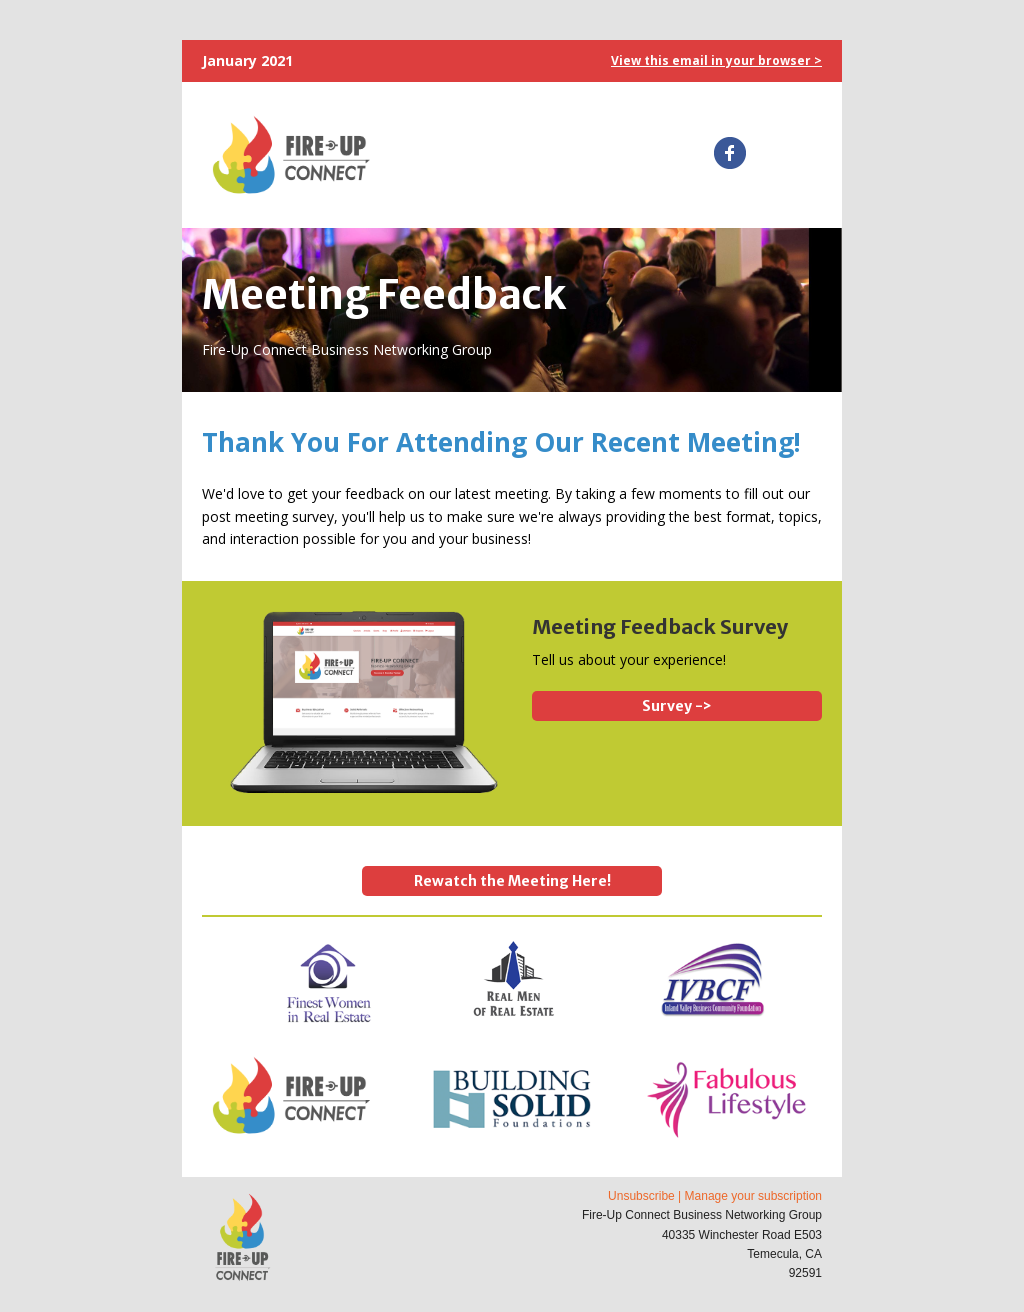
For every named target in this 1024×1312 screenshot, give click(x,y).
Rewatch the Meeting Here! (512, 881)
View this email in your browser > (716, 60)
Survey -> (677, 706)
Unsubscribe (641, 1196)
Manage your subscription (753, 1196)
